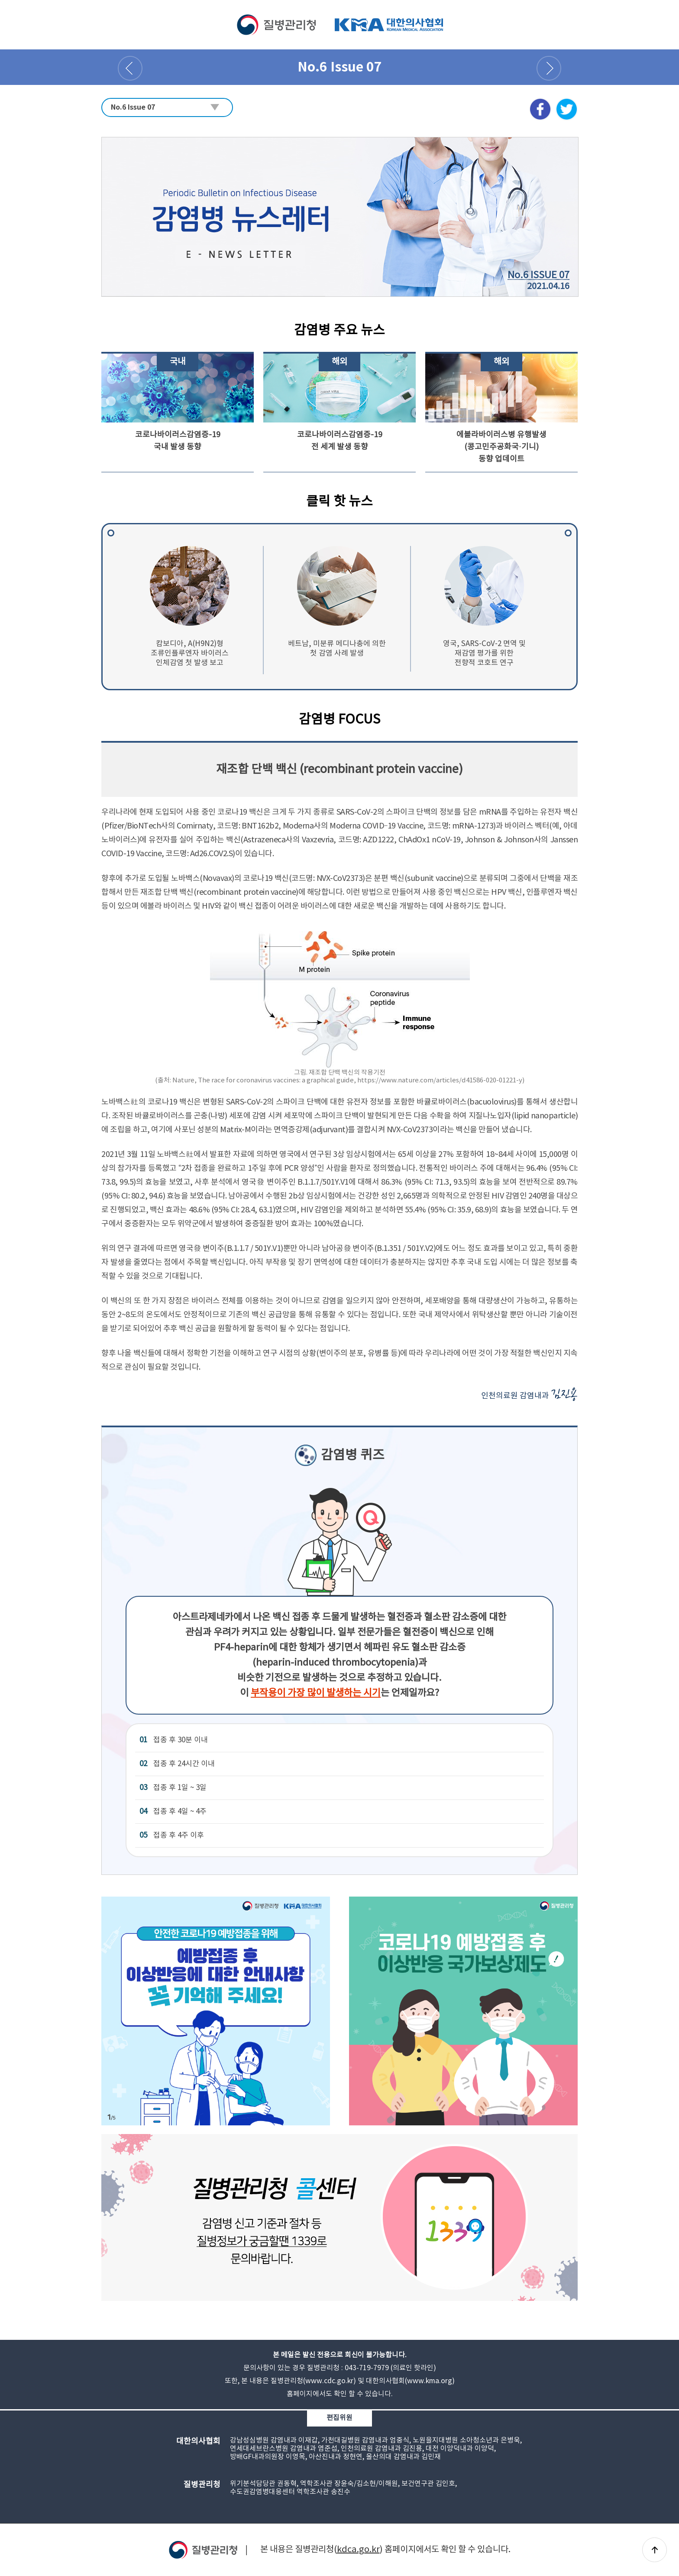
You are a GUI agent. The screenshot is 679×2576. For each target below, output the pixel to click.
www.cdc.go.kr (329, 2381)
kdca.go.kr (358, 2550)
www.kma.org (429, 2381)
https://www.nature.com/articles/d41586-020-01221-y (439, 1080)
